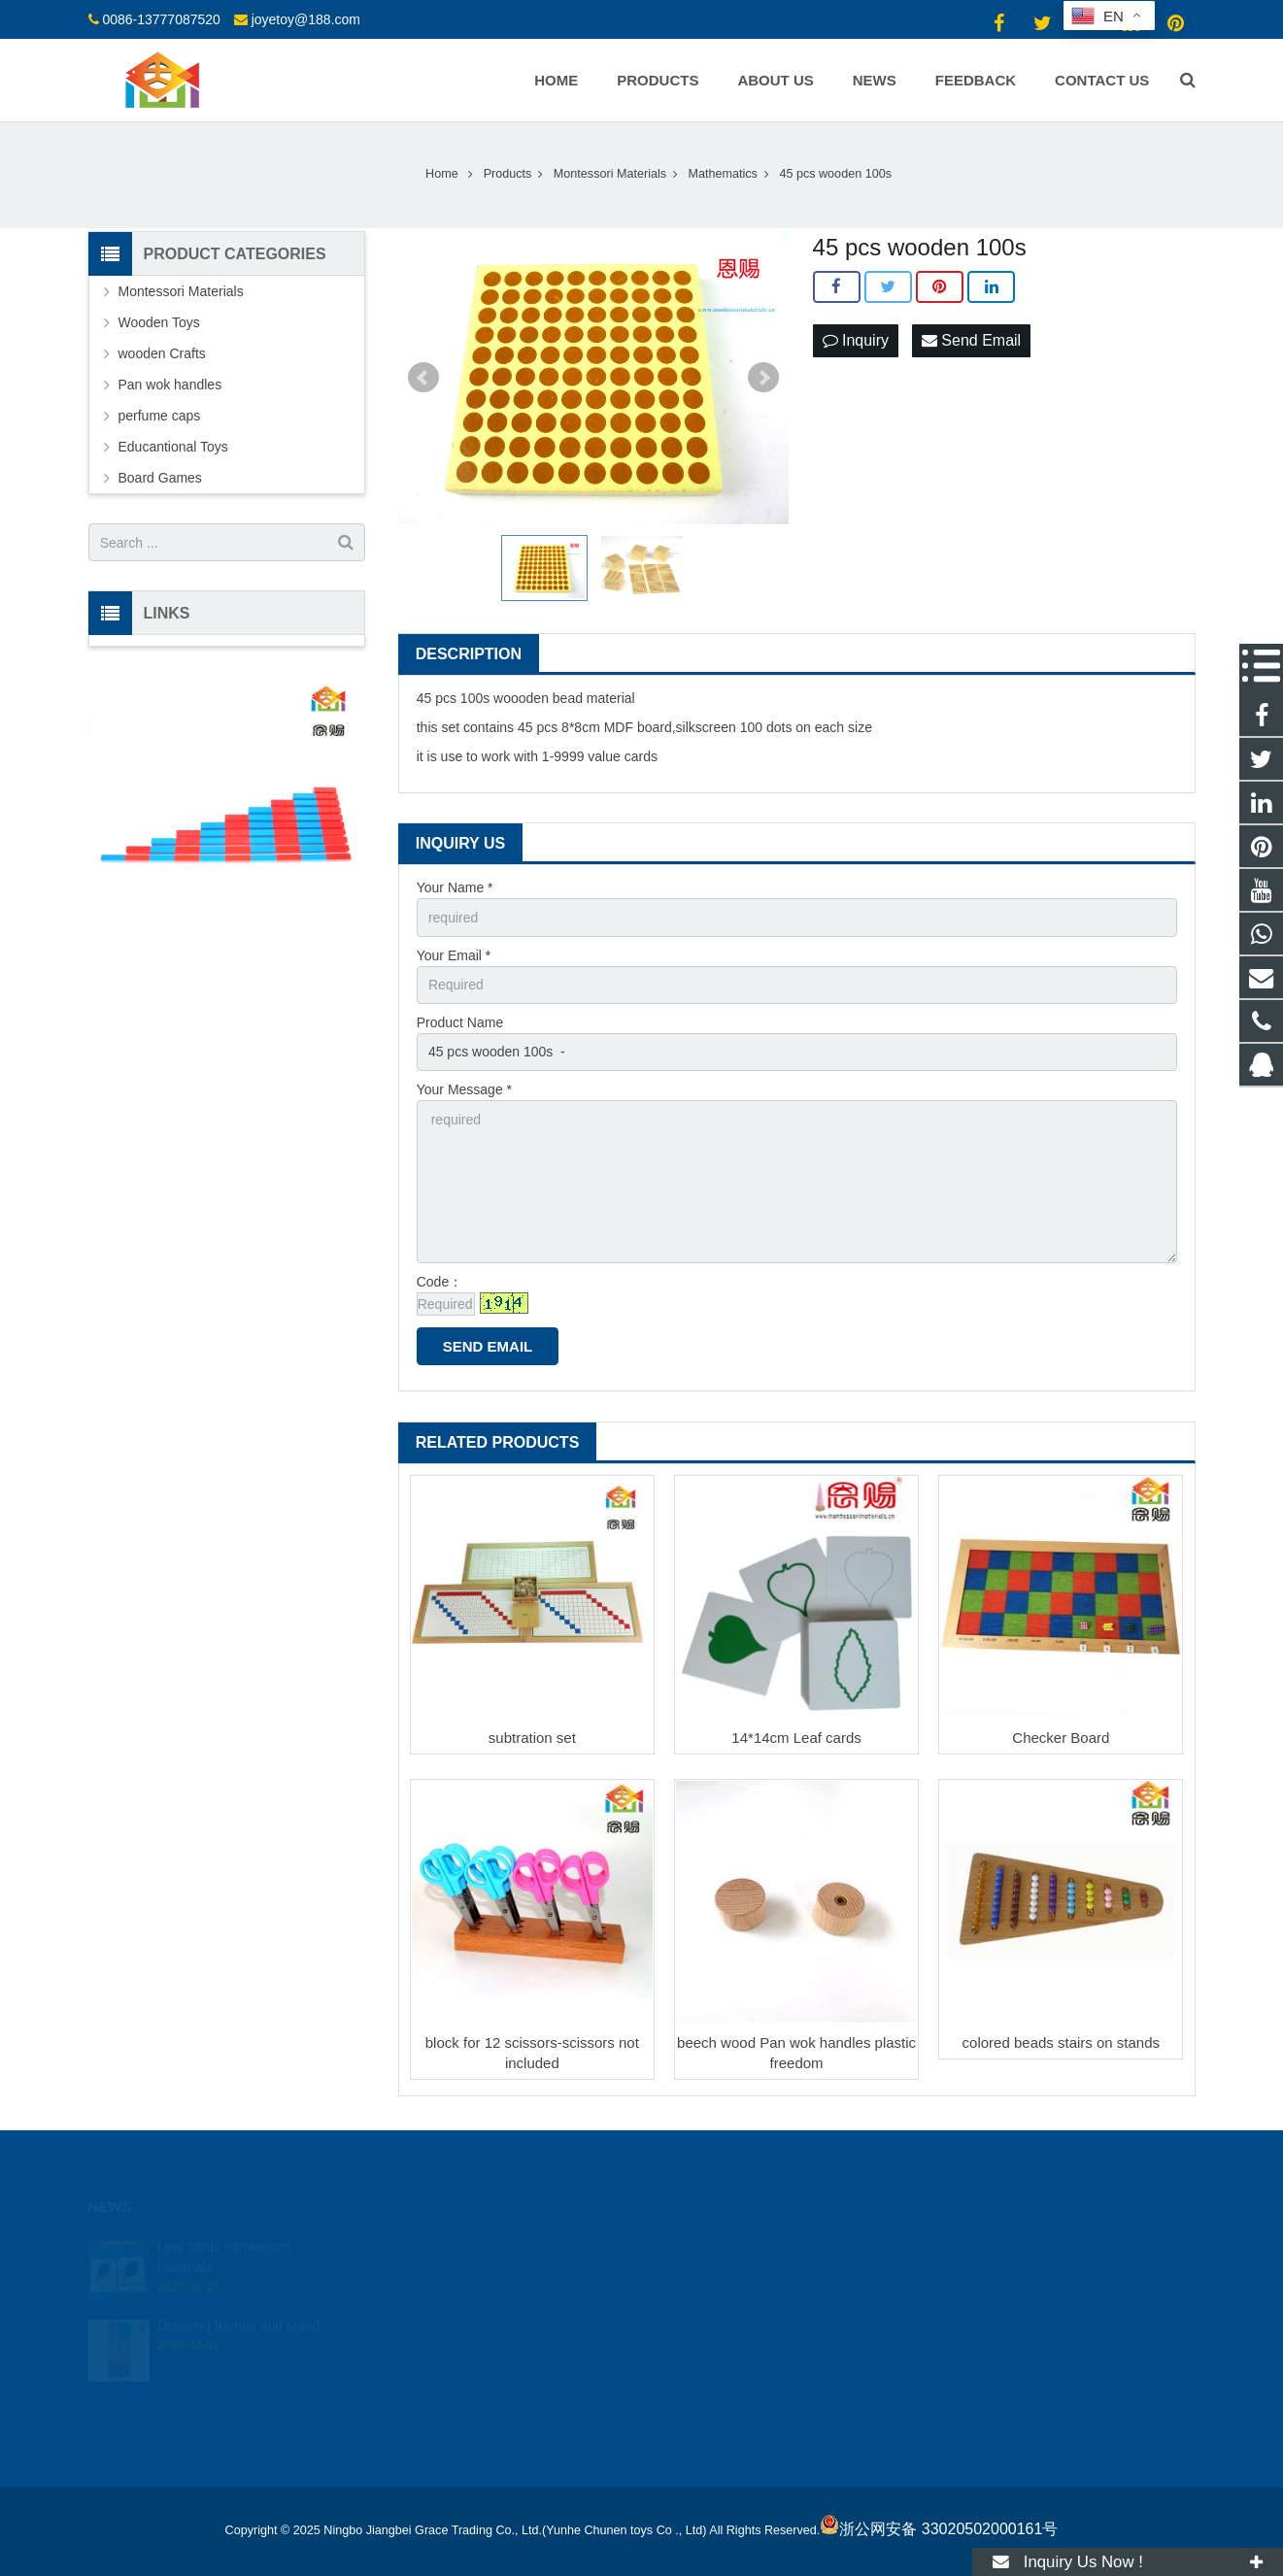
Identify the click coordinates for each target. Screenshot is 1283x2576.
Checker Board (1060, 1737)
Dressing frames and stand (238, 2308)
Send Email (971, 340)
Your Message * (464, 1089)
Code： (439, 1281)
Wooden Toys (159, 322)
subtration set (532, 1737)
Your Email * (454, 955)
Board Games (160, 477)
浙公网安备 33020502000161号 (939, 2529)
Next (763, 377)
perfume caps (159, 415)
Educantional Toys (173, 446)
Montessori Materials (181, 291)
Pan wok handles (170, 384)
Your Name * (455, 887)
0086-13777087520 (160, 19)
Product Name (460, 1022)
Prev (423, 377)
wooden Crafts (162, 353)
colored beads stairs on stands (1061, 2042)
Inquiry (856, 340)
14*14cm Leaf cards (796, 1737)
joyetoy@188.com (306, 19)
